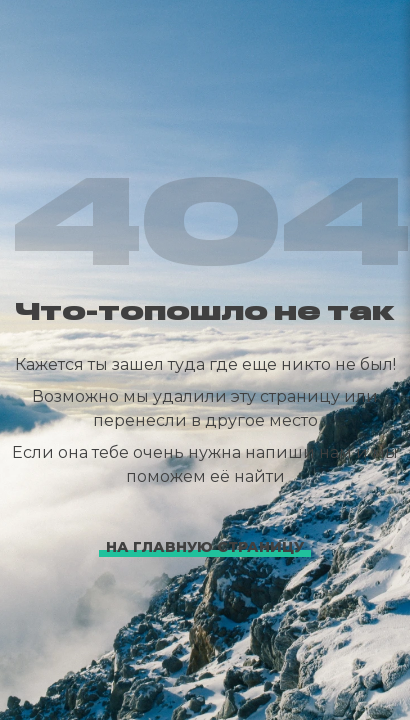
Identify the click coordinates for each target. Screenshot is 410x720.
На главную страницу (205, 547)
